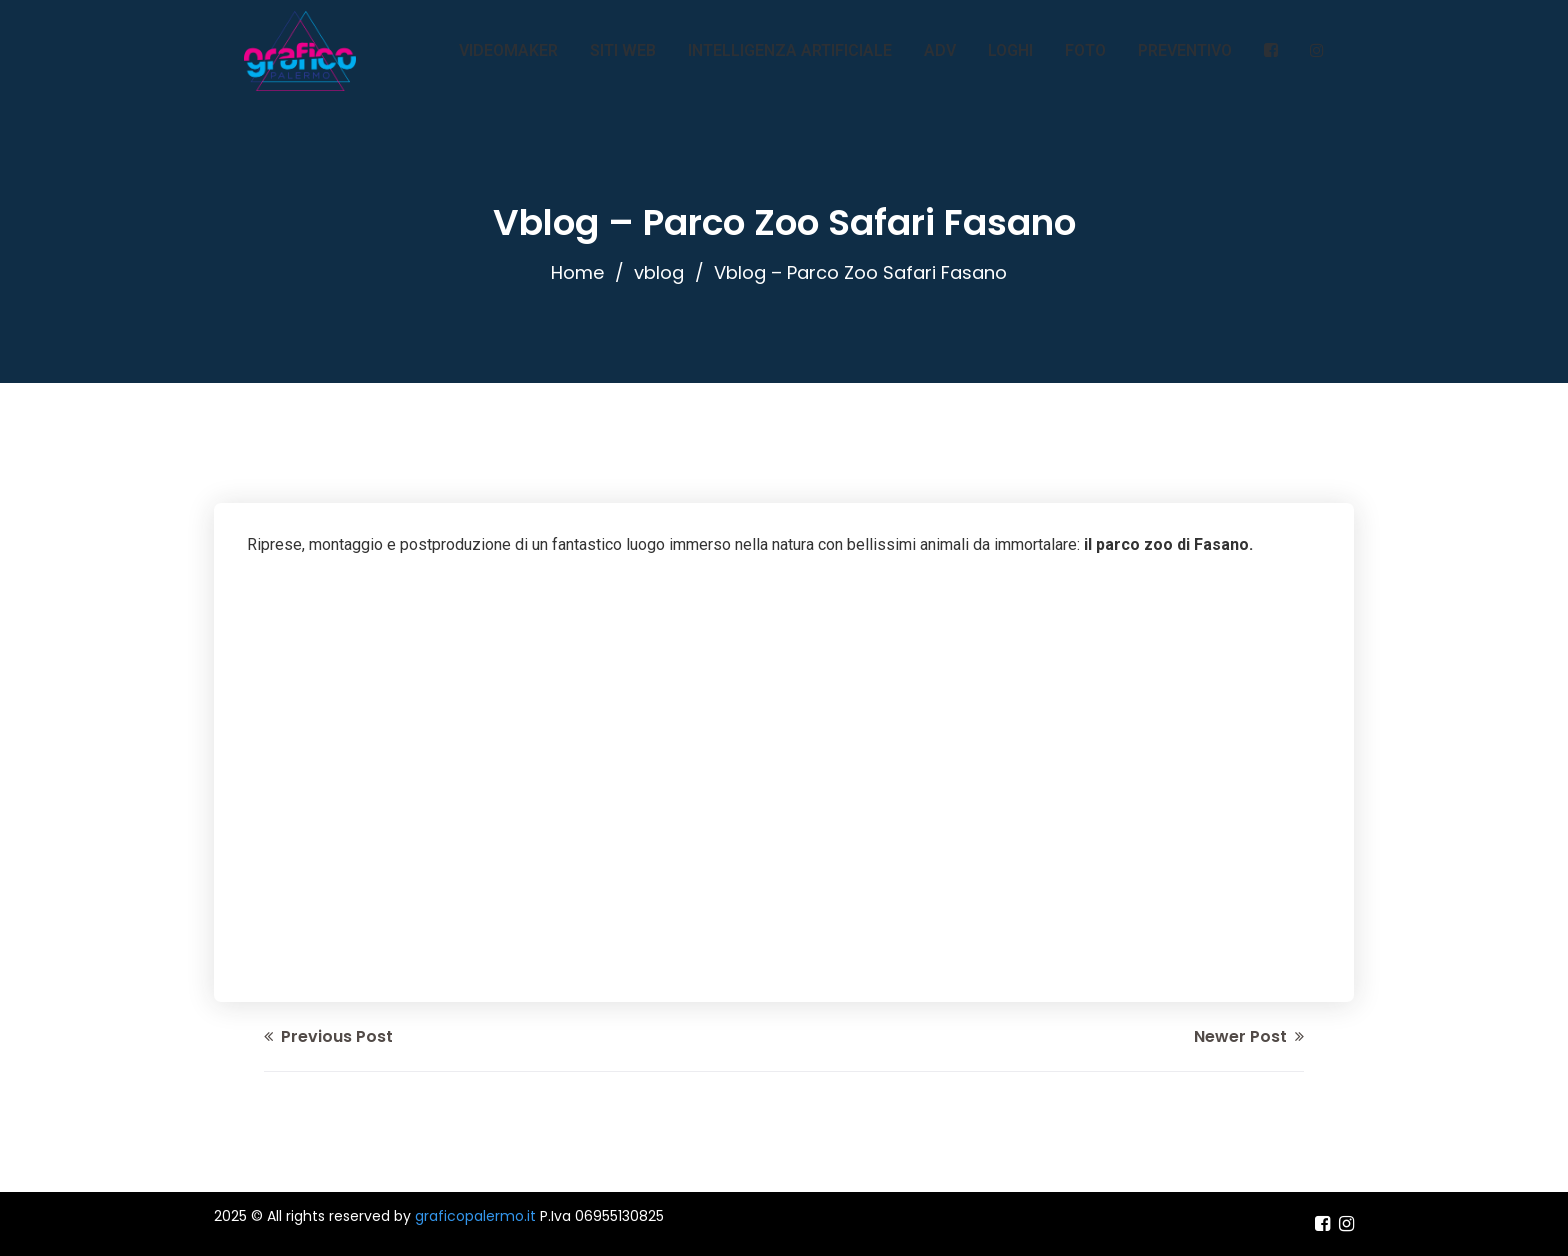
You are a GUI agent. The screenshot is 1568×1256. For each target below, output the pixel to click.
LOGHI (1010, 50)
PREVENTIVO (1185, 50)
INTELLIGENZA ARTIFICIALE (790, 50)
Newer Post (1249, 1036)
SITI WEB (623, 50)
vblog (659, 272)
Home (577, 272)
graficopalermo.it (475, 1216)
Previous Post (328, 1036)
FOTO (1085, 50)
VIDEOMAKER (508, 50)
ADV (940, 50)
